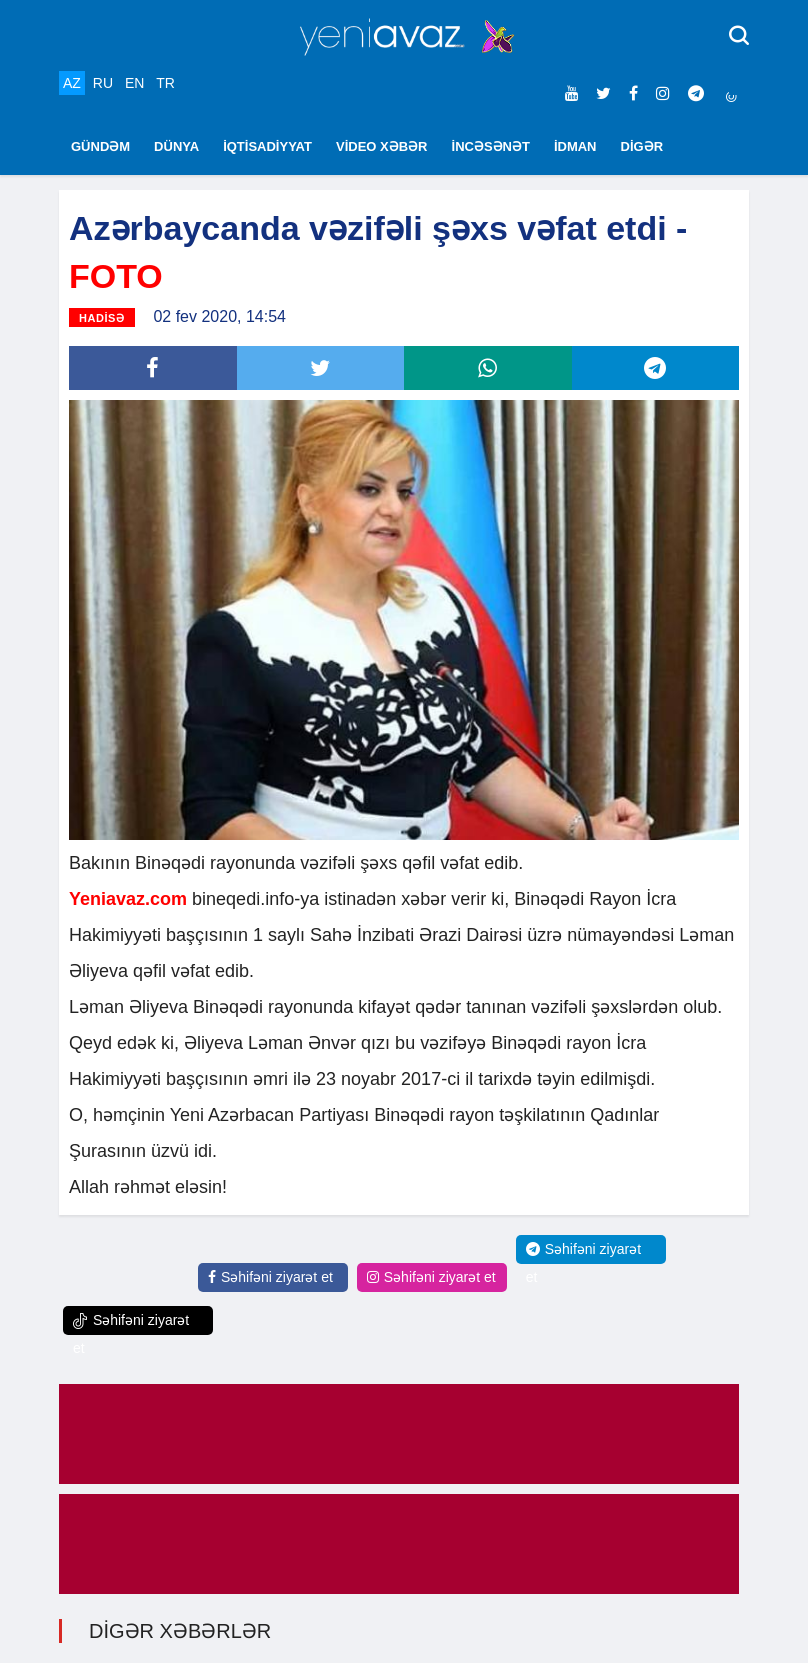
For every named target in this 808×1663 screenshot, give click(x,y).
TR (165, 83)
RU (103, 83)
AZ (72, 83)
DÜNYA (176, 146)
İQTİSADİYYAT (267, 146)
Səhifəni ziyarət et (270, 1277)
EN (134, 83)
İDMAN (575, 146)
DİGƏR (642, 146)
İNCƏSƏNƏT (491, 146)
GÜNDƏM (100, 146)
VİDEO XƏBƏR (382, 146)
